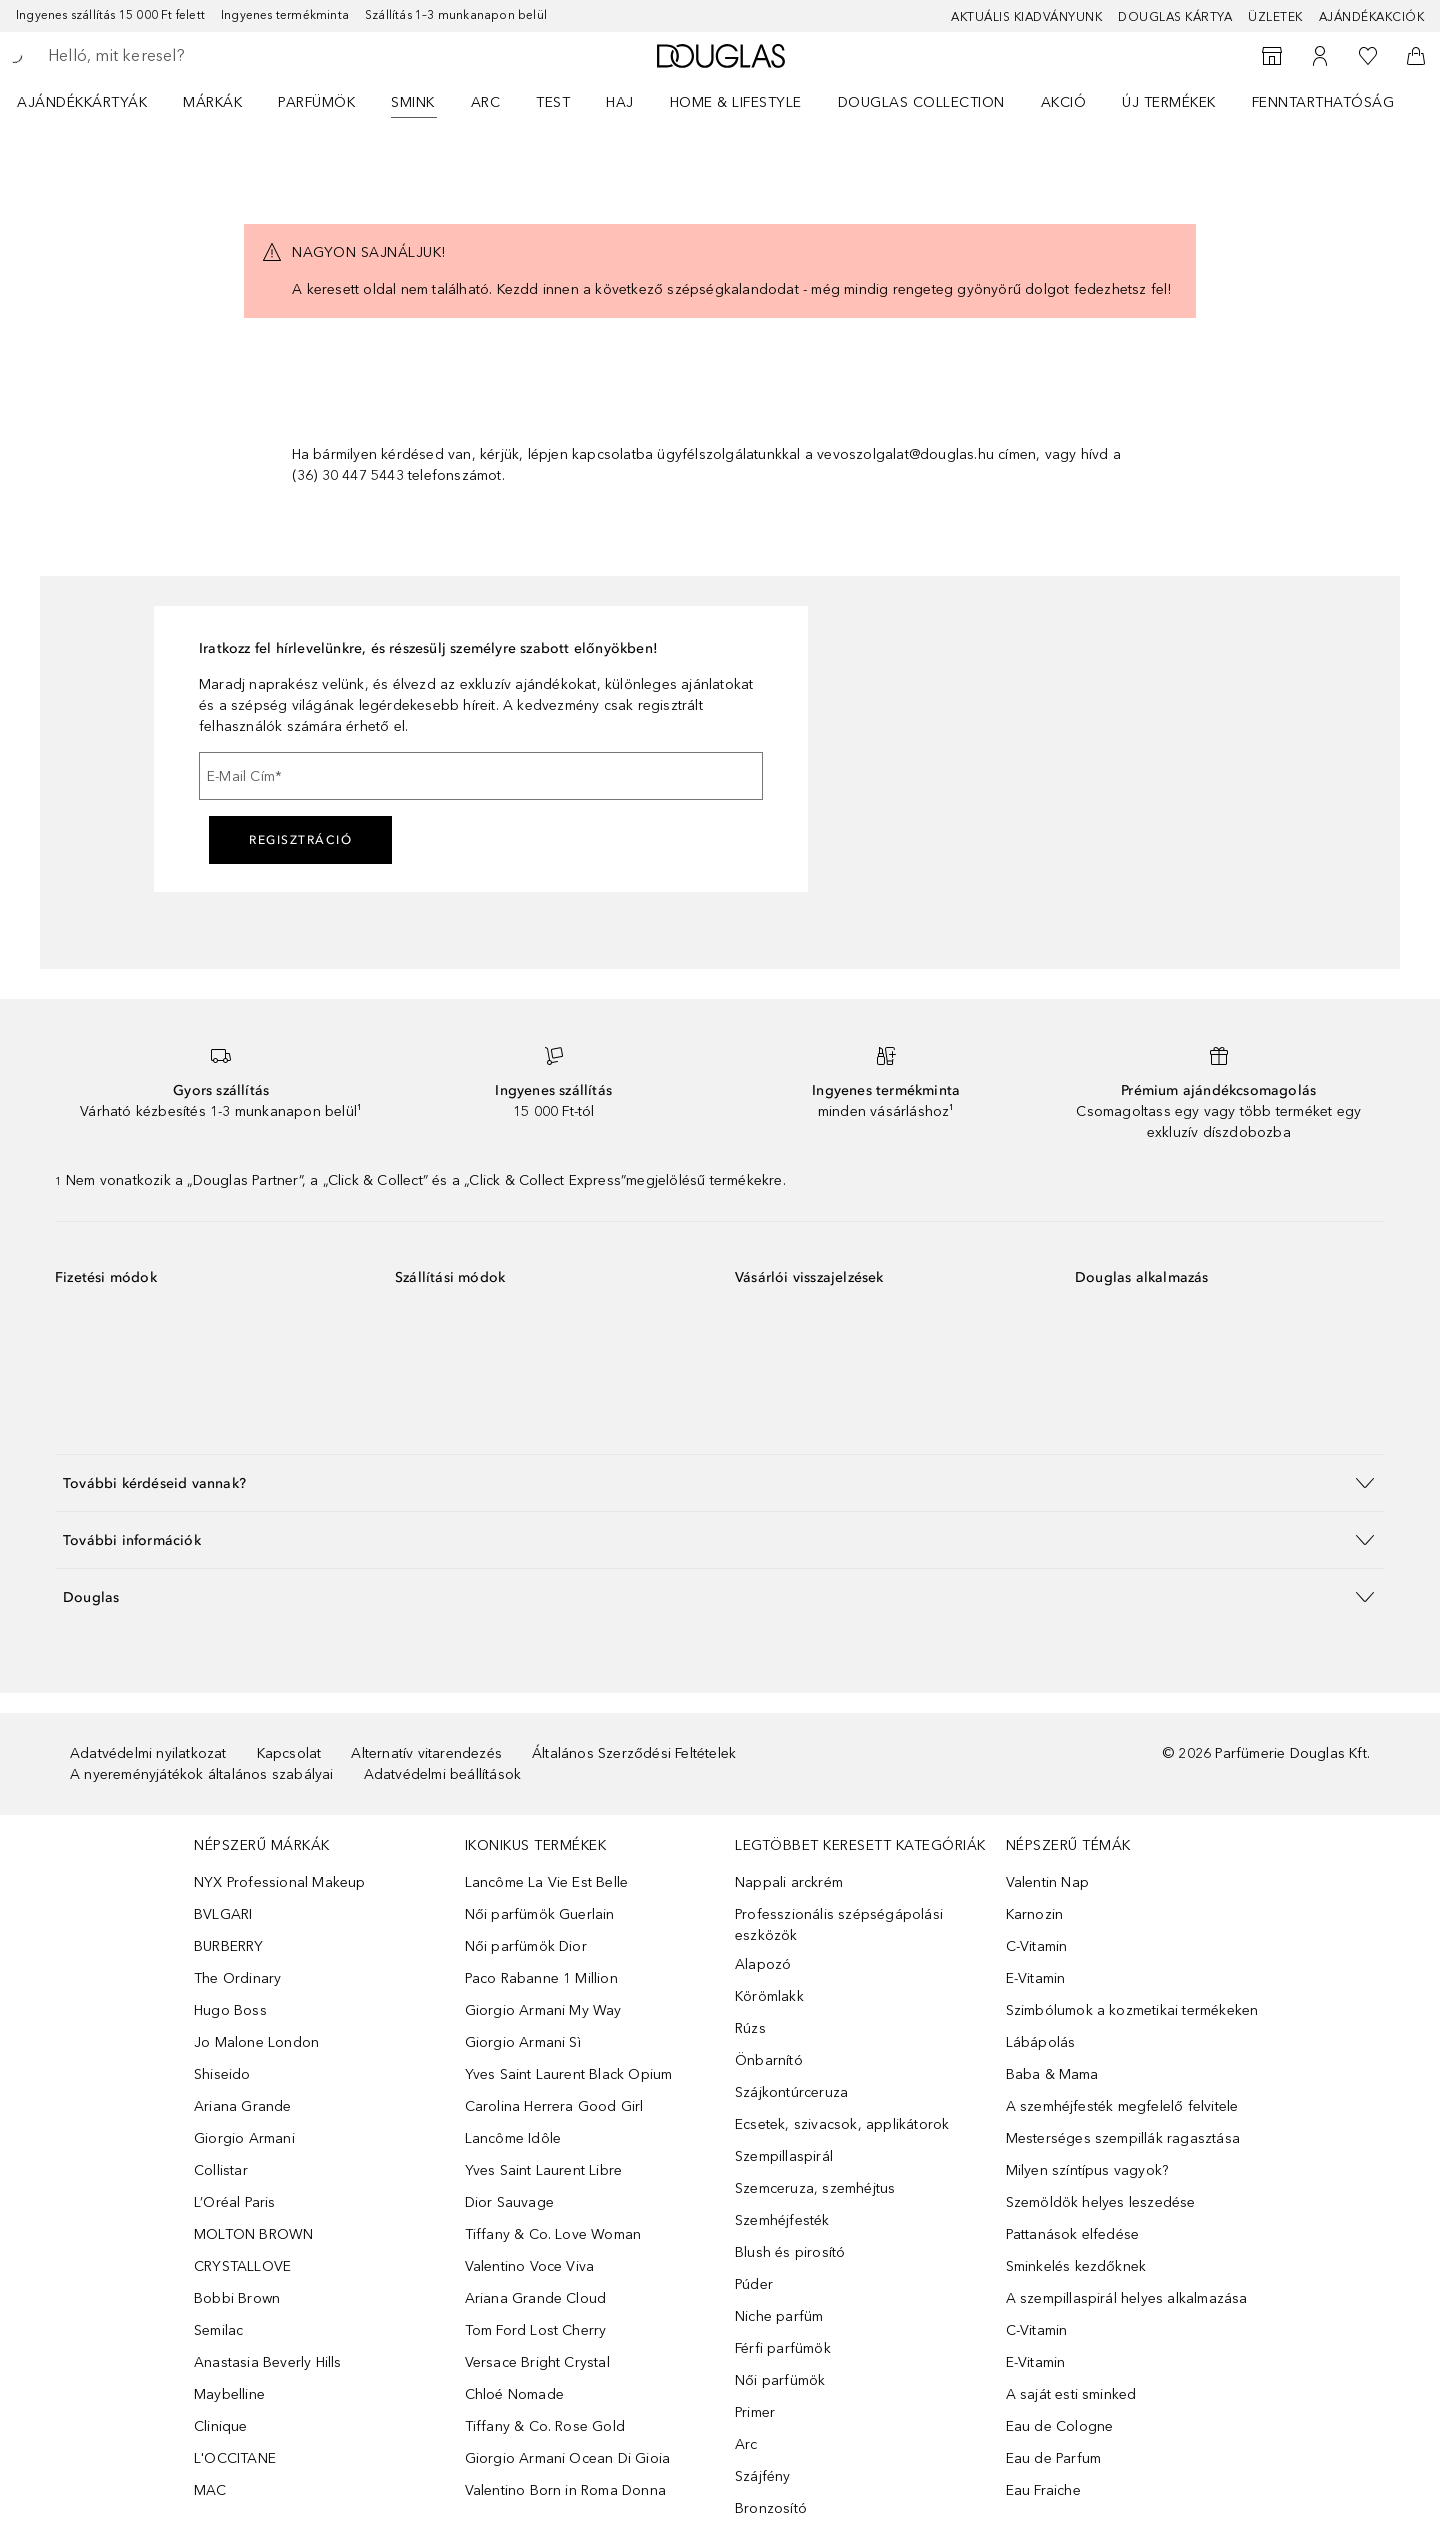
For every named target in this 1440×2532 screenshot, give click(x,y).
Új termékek (1169, 102)
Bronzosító (771, 2508)
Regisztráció (300, 840)
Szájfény (763, 2476)
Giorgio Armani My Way (543, 2010)
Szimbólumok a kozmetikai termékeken (1132, 2010)
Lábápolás (1041, 2042)
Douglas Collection (921, 102)
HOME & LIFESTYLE (736, 102)
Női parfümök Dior (526, 1946)
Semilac (218, 2330)
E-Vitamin (1036, 1978)
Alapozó (763, 1964)
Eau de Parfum (1054, 2458)
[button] (720, 1482)
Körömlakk (769, 1996)
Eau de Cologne (1060, 2426)
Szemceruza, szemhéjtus (815, 2188)
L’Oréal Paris (235, 2202)
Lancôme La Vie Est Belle (547, 1882)
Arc (486, 102)
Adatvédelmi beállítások (443, 1774)
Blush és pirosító (790, 2252)
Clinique (221, 2426)
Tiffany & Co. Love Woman (553, 2234)
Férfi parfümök (783, 2348)
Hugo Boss (230, 2010)
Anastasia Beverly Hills (268, 2362)
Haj (620, 102)
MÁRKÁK (212, 102)
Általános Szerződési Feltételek (634, 1753)
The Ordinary (237, 1978)
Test (553, 102)
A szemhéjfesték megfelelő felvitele (1122, 2106)
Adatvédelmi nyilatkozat (148, 1753)
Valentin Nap (1047, 1882)
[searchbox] (195, 56)
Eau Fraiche (1043, 2490)
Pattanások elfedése (1073, 2234)
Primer (755, 2412)
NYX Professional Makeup (280, 1882)
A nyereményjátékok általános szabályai (202, 1774)
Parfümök (316, 102)
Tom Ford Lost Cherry (536, 2330)
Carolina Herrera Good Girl (554, 2106)
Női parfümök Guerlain (540, 1914)
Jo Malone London (256, 2042)
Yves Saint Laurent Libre (544, 2170)
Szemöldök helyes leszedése (1101, 2202)
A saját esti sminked (1071, 2394)
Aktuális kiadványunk (1026, 17)
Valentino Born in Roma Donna (566, 2490)
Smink (413, 102)
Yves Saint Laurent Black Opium (569, 2074)
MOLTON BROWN (253, 2234)
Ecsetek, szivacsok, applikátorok (842, 2124)
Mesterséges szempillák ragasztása (1123, 2138)
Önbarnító (769, 2060)
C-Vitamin (1037, 1946)
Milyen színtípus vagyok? (1087, 2170)
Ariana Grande (243, 2106)
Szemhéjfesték (782, 2220)
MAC (210, 2490)
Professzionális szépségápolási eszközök (839, 1925)
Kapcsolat (289, 1753)
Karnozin (1035, 1914)
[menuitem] (95, 102)
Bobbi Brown (237, 2298)
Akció (1064, 102)
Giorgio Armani (244, 2138)
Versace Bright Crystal (537, 2362)
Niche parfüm (779, 2316)
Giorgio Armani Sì (523, 2042)
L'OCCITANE (235, 2458)
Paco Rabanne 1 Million (541, 1978)
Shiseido (222, 2074)
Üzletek (1275, 17)
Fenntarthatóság (1323, 102)
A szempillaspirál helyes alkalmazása (1127, 2298)
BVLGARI (223, 1914)
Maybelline (229, 2394)
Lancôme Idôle (513, 2138)
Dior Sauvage (509, 2202)
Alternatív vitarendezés (426, 1753)
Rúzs (750, 2028)
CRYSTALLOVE (242, 2266)
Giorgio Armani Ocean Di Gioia (568, 2458)
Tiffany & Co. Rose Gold (545, 2426)
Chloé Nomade (514, 2394)
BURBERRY (229, 1946)
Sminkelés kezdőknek (1076, 2266)
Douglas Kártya (1175, 17)
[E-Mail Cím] (481, 776)
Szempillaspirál (784, 2156)
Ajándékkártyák (82, 102)
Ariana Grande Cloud (536, 2298)
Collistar (221, 2170)
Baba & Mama (1052, 2074)
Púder (754, 2284)
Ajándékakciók (1372, 17)
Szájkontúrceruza (791, 2092)
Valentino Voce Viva (530, 2266)
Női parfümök (780, 2380)
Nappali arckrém (789, 1882)
